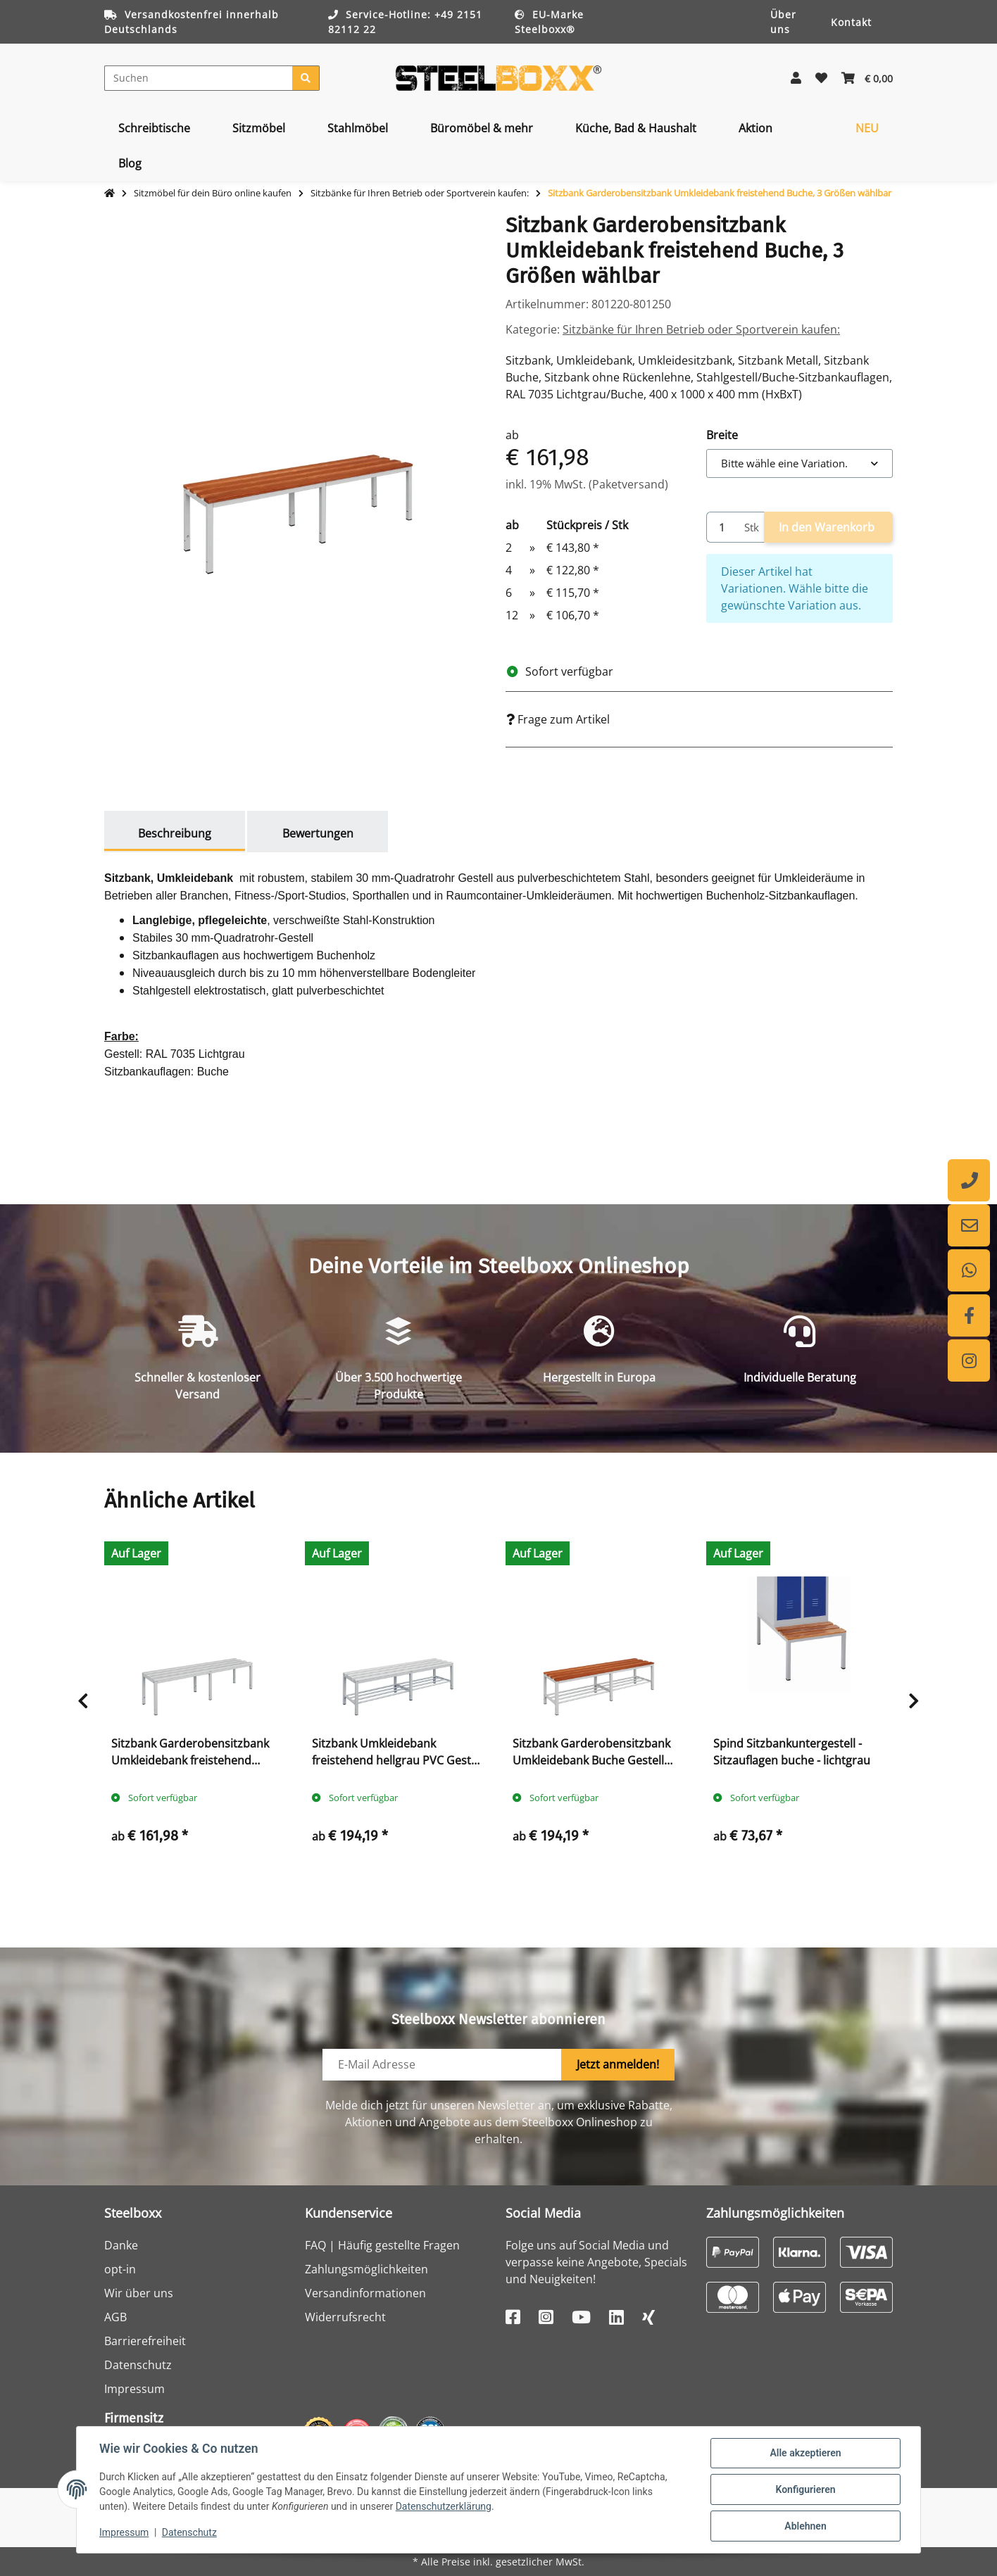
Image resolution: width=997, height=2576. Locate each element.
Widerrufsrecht (345, 2317)
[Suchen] (198, 78)
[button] (796, 78)
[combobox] (799, 463)
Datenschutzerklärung (443, 2506)
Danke (121, 2245)
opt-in (120, 2269)
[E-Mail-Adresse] (442, 2065)
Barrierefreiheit (145, 2341)
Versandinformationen (365, 2293)
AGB (115, 2317)
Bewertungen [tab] (317, 833)
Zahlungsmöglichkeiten (366, 2269)
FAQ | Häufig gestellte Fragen (382, 2245)
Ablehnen (805, 2526)
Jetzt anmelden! (618, 2064)
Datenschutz (138, 2365)
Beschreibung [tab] (174, 833)
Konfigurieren (805, 2489)
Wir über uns (138, 2293)
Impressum (134, 2389)
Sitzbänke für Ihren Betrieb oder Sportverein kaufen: (701, 329)
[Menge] (722, 527)
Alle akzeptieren (805, 2452)
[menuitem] (154, 128)
